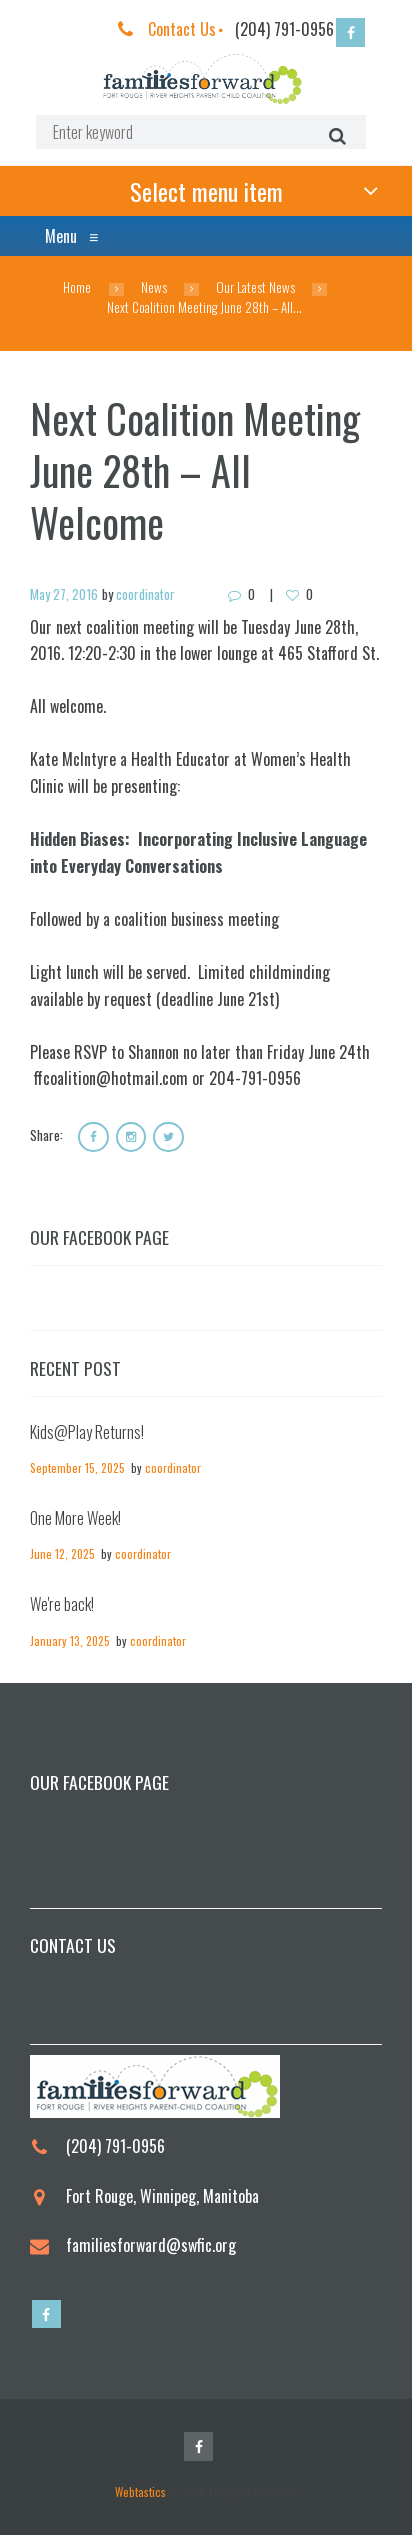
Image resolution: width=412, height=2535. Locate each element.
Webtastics (140, 2491)
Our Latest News (255, 287)
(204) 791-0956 (284, 29)
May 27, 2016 (64, 594)
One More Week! (75, 1518)
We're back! (62, 1604)
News (154, 287)
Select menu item (206, 191)
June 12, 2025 (62, 1553)
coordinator (145, 594)
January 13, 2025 (70, 1640)
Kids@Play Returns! (87, 1432)
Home (77, 287)
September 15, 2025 (77, 1467)
